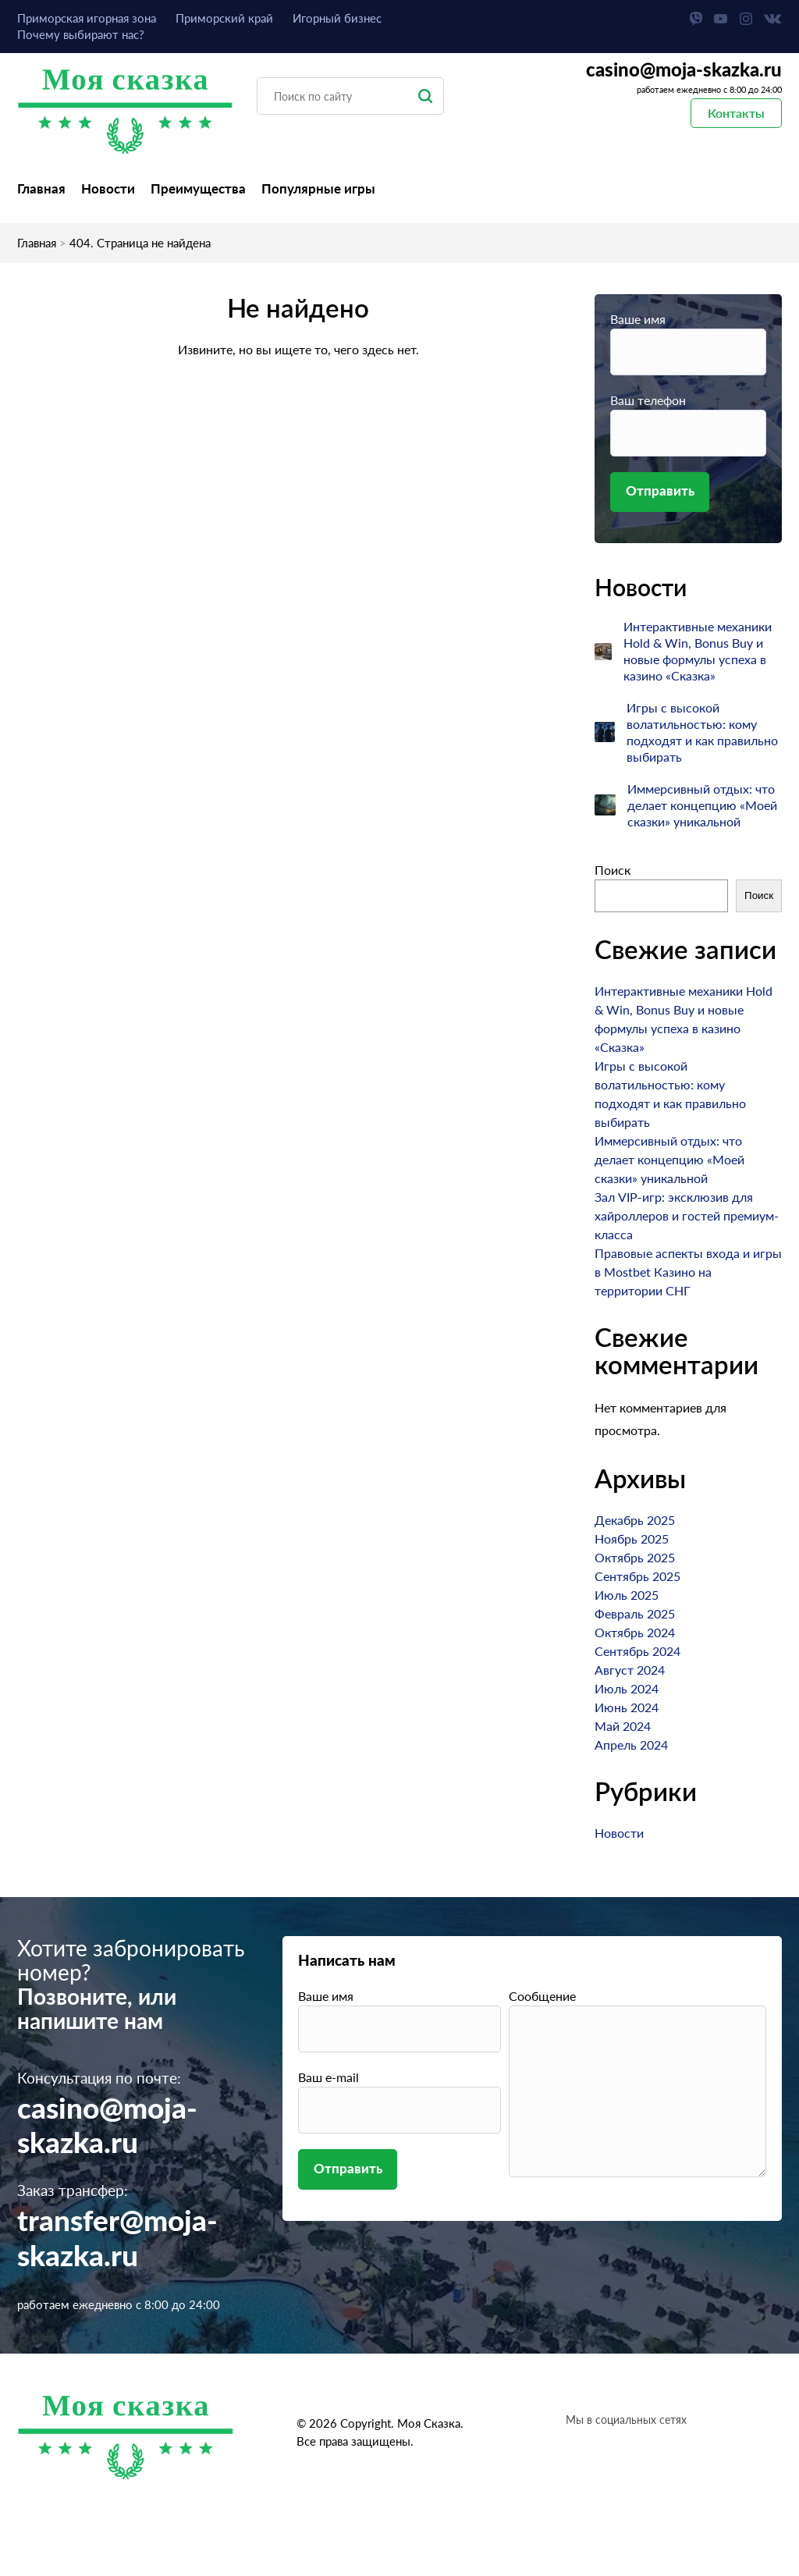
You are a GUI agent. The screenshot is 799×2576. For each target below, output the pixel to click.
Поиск (612, 870)
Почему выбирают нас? (80, 34)
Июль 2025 (627, 1595)
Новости (108, 188)
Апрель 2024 (631, 1745)
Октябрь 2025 (635, 1558)
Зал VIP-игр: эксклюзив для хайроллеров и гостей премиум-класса (687, 1216)
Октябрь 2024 (635, 1633)
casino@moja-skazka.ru (684, 71)
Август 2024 (630, 1670)
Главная (41, 188)
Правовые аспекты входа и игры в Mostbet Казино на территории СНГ (688, 1272)
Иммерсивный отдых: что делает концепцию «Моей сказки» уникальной (702, 806)
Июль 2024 (627, 1689)
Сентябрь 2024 (637, 1651)
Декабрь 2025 (635, 1520)
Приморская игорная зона (86, 18)
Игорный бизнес (337, 18)
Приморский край (224, 18)
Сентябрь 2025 (637, 1576)
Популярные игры (318, 188)
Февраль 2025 (635, 1614)
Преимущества (198, 188)
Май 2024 (623, 1726)
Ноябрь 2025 (632, 1539)
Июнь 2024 (627, 1707)
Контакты (736, 112)
